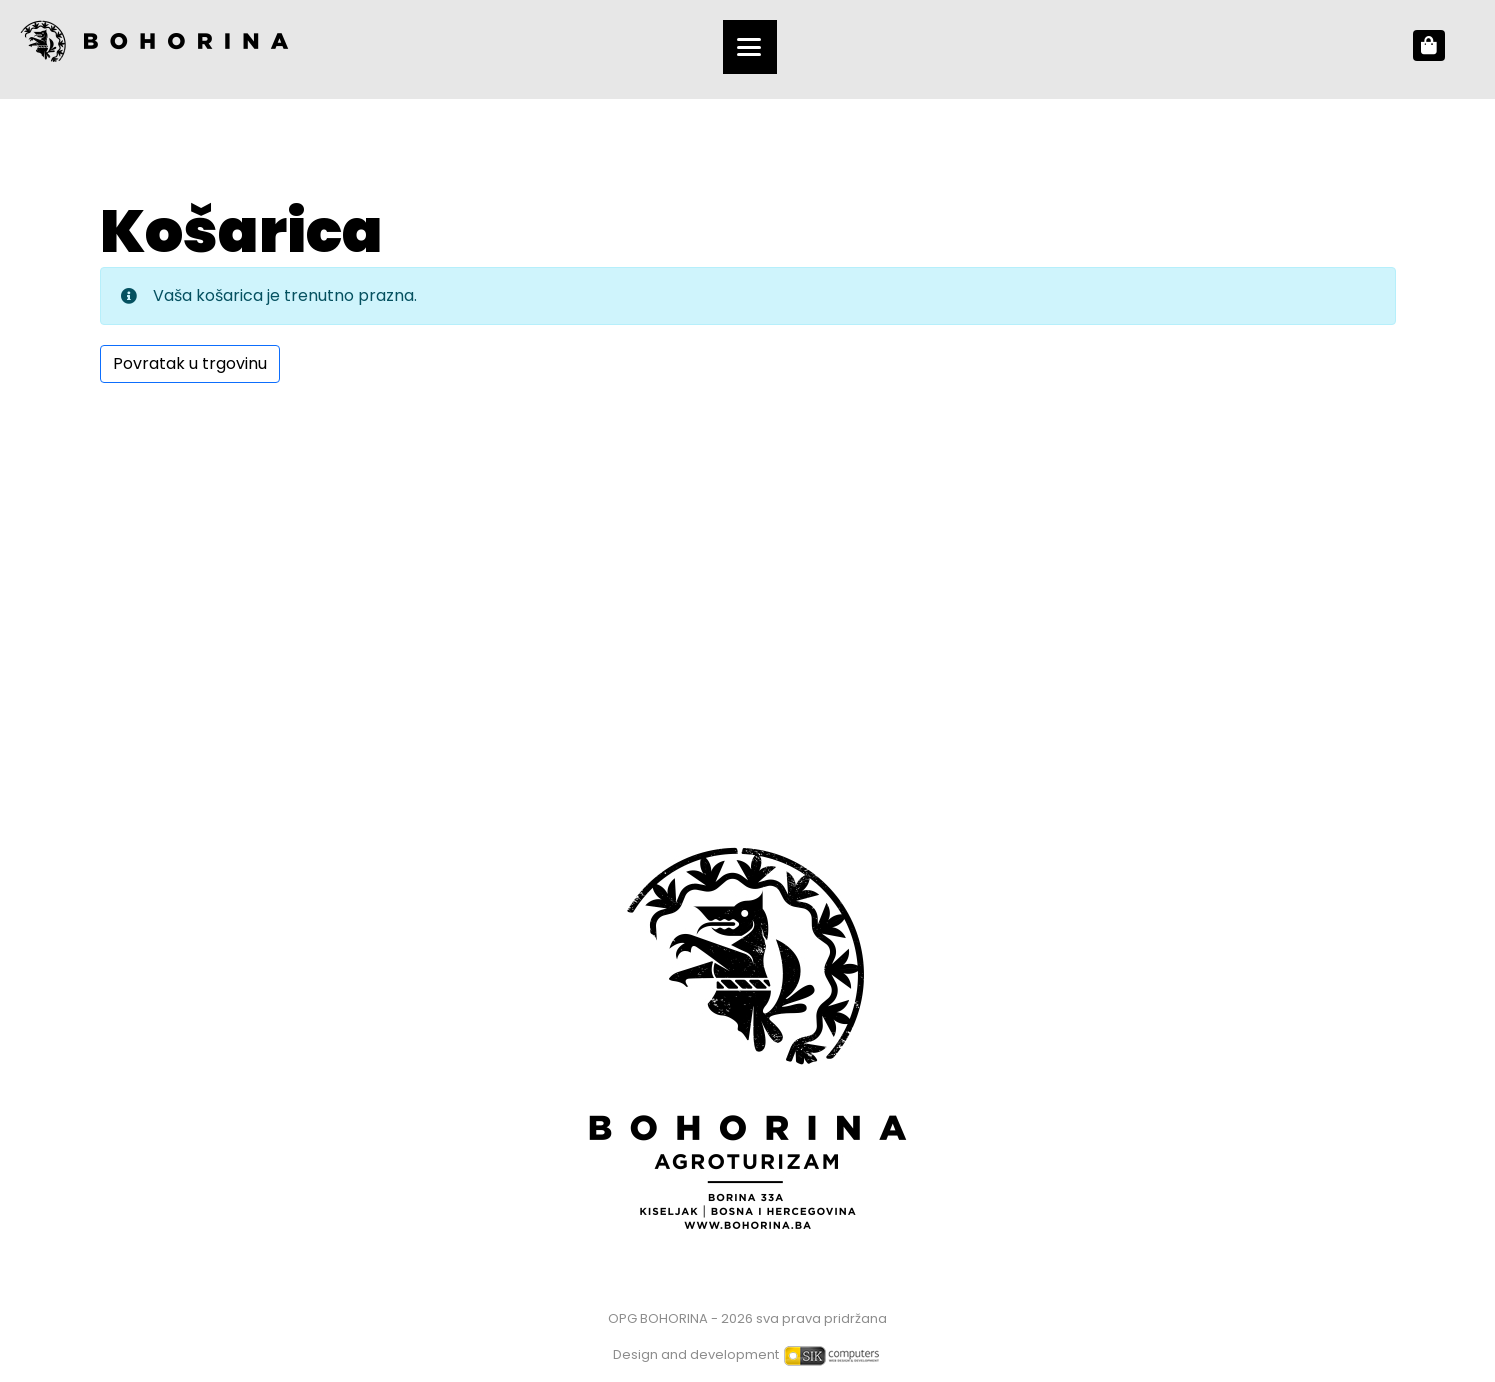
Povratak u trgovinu (190, 363)
